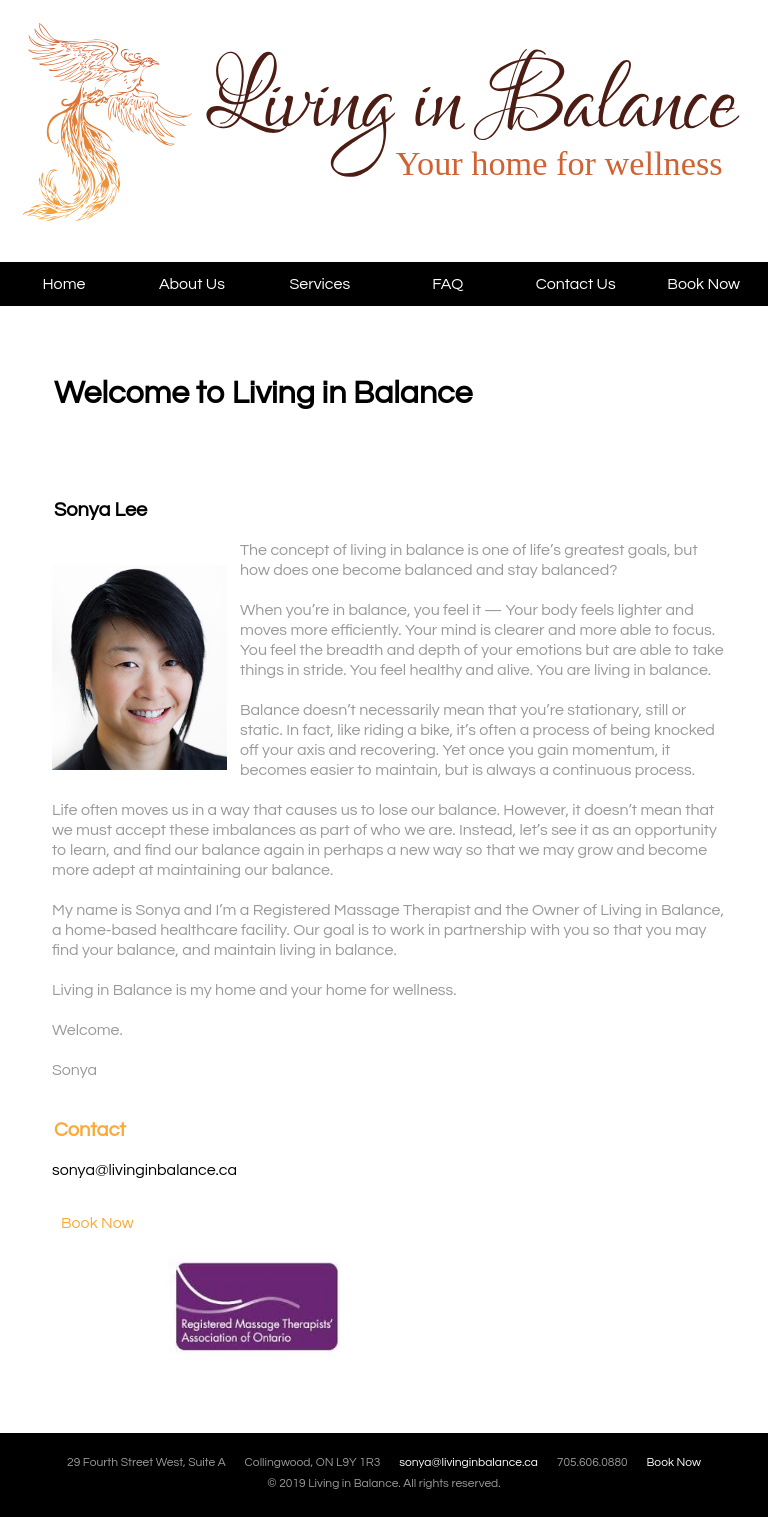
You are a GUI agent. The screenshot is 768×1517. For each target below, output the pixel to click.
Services (319, 284)
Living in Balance (168, 142)
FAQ (447, 284)
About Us (192, 284)
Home (63, 284)
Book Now (703, 284)
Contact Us (576, 284)
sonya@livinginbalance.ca (144, 1170)
